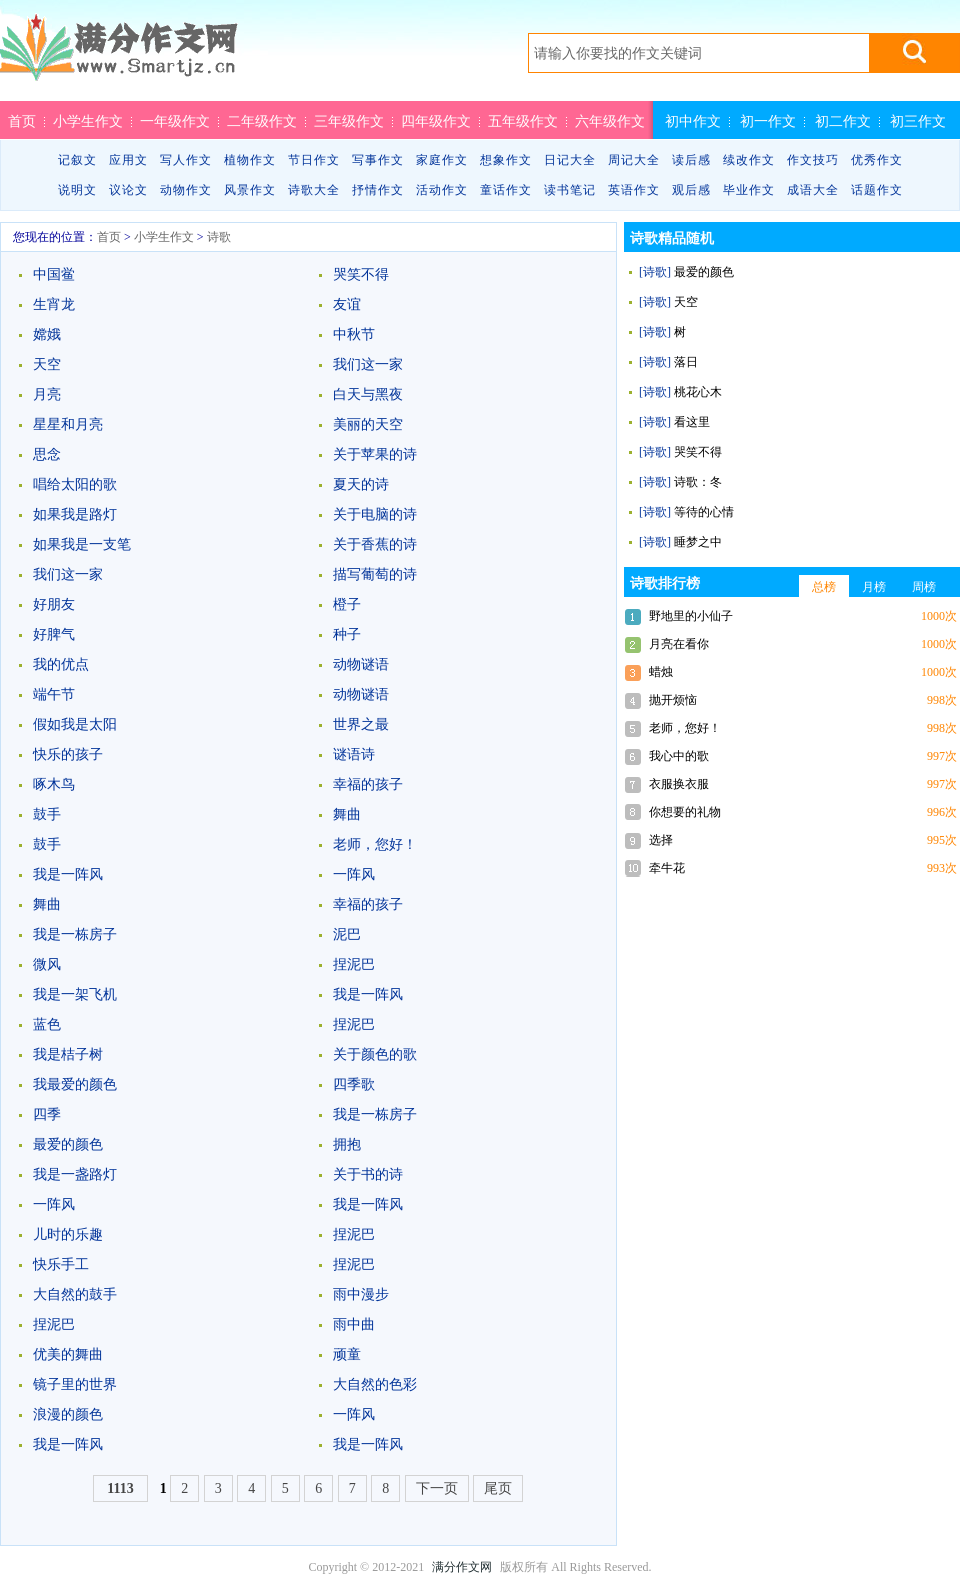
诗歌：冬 (698, 482)
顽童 (347, 1354)
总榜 (824, 587)
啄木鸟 (54, 784)
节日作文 (314, 160)
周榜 (924, 587)
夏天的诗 (361, 484)
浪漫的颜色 (68, 1414)
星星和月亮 (68, 424)
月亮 (47, 394)
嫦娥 (47, 334)
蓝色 (47, 1024)
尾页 (498, 1488)
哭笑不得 (361, 274)
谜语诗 (354, 754)
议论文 (128, 190)
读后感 (691, 160)
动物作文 (186, 190)
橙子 (347, 604)
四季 (47, 1114)
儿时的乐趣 (68, 1234)
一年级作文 (175, 121)
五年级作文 (523, 121)
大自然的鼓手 (75, 1294)
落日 (686, 362)
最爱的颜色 (68, 1144)
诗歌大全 (314, 190)
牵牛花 (667, 868)
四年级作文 (436, 121)
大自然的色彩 (375, 1384)
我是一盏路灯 (75, 1174)
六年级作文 (610, 121)
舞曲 (347, 814)
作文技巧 (813, 160)
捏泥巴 (354, 964)
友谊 (347, 304)
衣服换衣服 (679, 784)
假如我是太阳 (75, 724)
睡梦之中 (698, 542)
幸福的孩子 (368, 784)
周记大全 (634, 160)
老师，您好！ (375, 844)
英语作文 (634, 190)
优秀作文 (877, 160)
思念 (47, 454)
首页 (22, 121)
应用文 (128, 160)
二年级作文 (262, 121)
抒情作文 (378, 190)
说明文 (77, 190)
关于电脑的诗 (375, 514)
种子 (347, 634)
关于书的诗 (368, 1174)
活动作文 (442, 190)
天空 (47, 364)
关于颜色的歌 (375, 1054)
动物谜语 (361, 664)
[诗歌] (655, 272)
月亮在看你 (679, 644)
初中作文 (693, 121)
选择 (661, 840)
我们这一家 (368, 364)
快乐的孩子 (68, 754)
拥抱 (347, 1144)
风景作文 (250, 190)
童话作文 (506, 190)
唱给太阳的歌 (75, 484)
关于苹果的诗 (375, 454)
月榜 (874, 587)
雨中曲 (354, 1324)
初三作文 (918, 121)
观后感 (691, 190)
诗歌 (219, 237)
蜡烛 (661, 672)
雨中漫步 (361, 1294)
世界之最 (361, 724)
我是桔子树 (68, 1054)
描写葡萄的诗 (375, 574)
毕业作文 (749, 190)
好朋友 (54, 604)
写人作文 (186, 160)
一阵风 (354, 874)
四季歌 (354, 1084)
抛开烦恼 (673, 700)
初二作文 (843, 121)
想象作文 (506, 160)
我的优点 (61, 664)
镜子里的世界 (75, 1384)
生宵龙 (54, 304)
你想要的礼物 (685, 812)
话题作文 (877, 190)
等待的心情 (704, 512)
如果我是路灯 (75, 514)
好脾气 (54, 634)
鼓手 (47, 814)
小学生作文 (88, 121)
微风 (47, 964)
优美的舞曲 (68, 1354)
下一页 (437, 1488)
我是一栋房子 (75, 934)
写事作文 (378, 160)
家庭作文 (442, 160)
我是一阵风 (68, 874)
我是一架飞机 (75, 994)
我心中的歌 (679, 756)
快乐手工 (61, 1264)
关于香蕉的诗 (375, 544)
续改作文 (749, 160)
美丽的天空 (368, 424)
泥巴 (347, 934)
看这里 (692, 422)
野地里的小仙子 (691, 616)
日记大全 (570, 160)
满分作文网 (462, 1567)
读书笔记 (570, 190)
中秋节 (354, 334)
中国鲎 (54, 274)
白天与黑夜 (368, 394)
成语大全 (813, 190)
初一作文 (768, 121)
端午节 (54, 694)
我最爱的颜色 (75, 1084)
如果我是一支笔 (82, 544)
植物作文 (250, 160)
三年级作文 (349, 121)
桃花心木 (698, 392)
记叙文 (77, 160)
